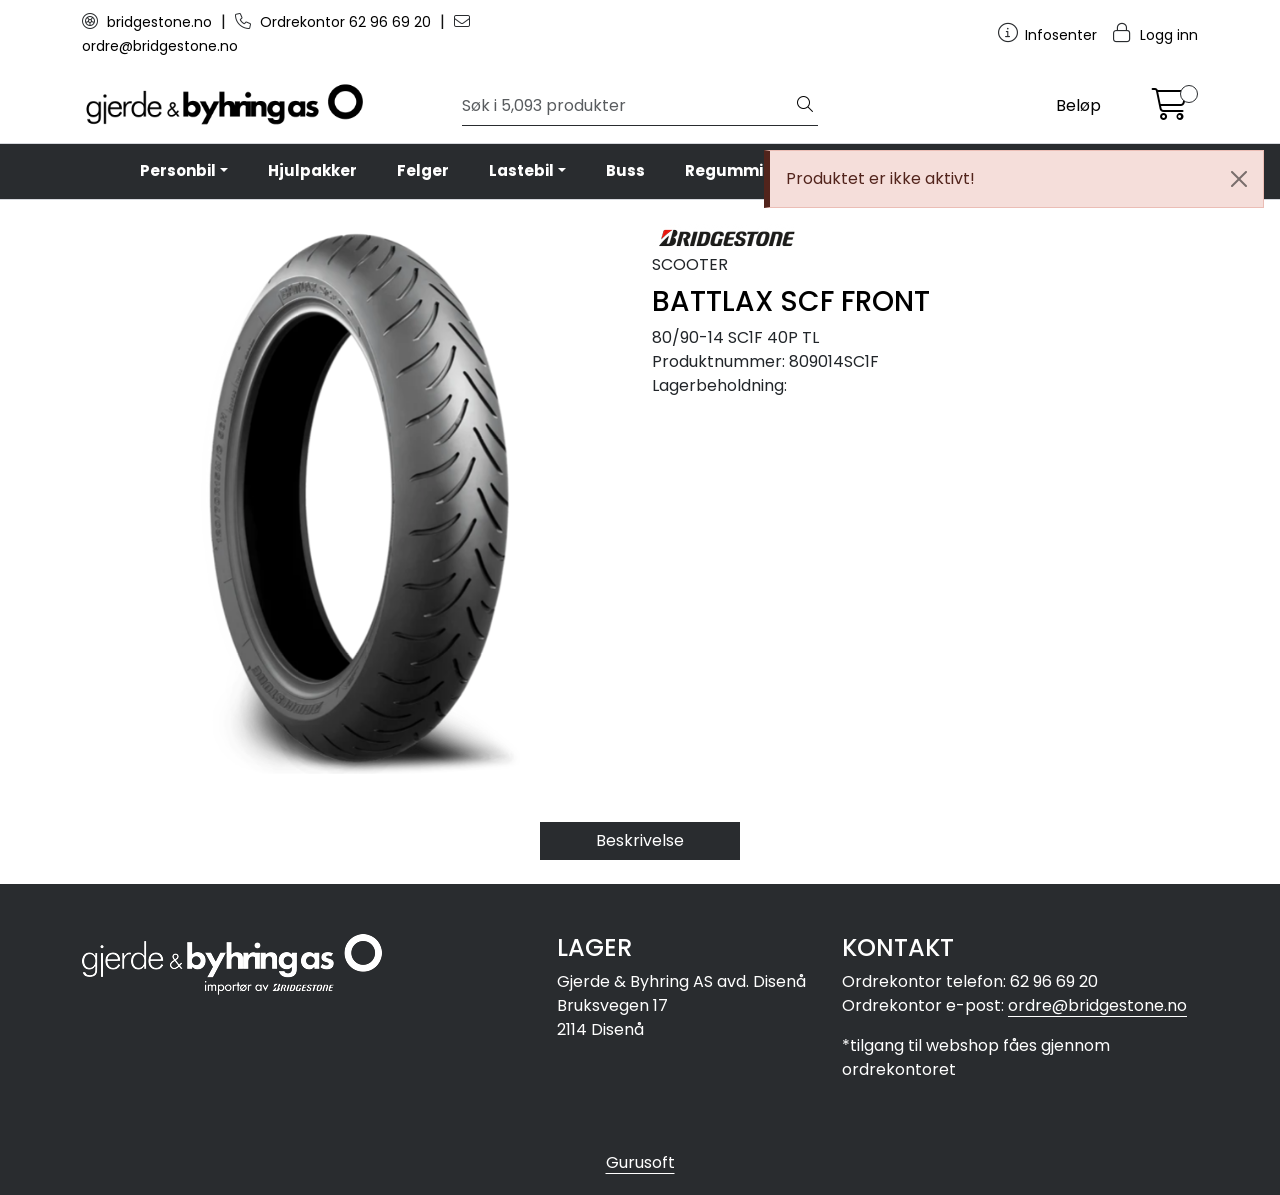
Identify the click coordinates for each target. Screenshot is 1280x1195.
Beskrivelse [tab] (640, 840)
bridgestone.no (149, 22)
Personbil (178, 170)
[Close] (1239, 179)
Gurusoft (640, 1162)
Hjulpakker (312, 170)
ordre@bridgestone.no (1097, 1005)
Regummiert (736, 170)
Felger (423, 170)
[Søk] (627, 106)
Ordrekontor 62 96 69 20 (335, 22)
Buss (625, 170)
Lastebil (521, 170)
